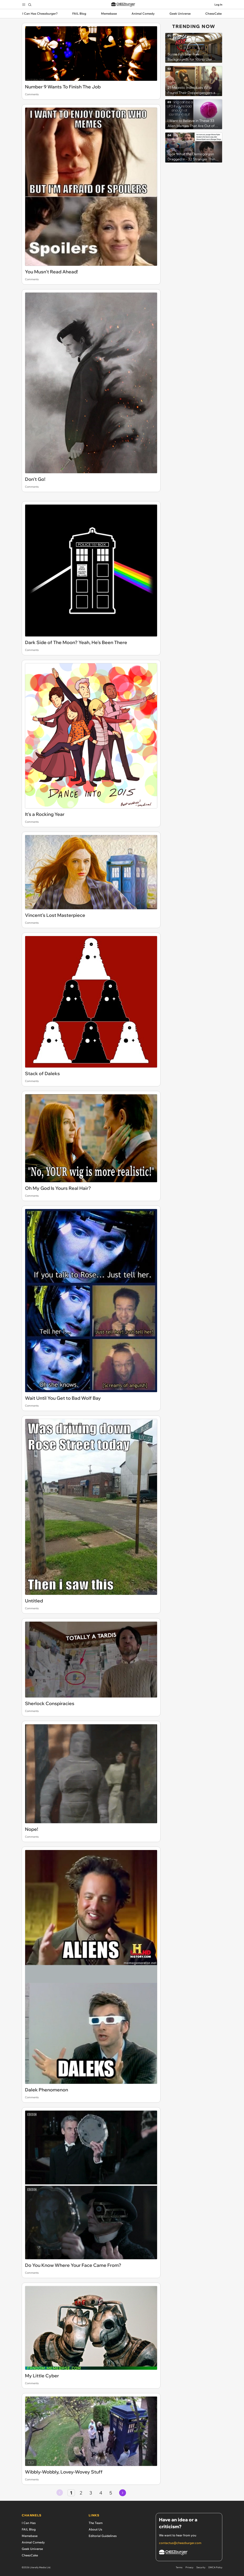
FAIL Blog (29, 2529)
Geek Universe (32, 2549)
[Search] (30, 4)
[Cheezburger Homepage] (189, 2553)
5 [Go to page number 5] (110, 2493)
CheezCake (30, 2555)
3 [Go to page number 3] (90, 2493)
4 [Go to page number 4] (100, 2493)
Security (200, 2567)
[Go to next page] (122, 2492)
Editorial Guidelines (103, 2536)
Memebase (30, 2536)
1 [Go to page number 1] (71, 2493)
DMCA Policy (215, 2567)
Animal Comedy (33, 2542)
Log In (218, 4)
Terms (179, 2567)
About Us (95, 2529)
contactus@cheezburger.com (180, 2543)
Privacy (189, 2567)
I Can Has (29, 2523)
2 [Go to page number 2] (81, 2493)
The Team (96, 2523)
